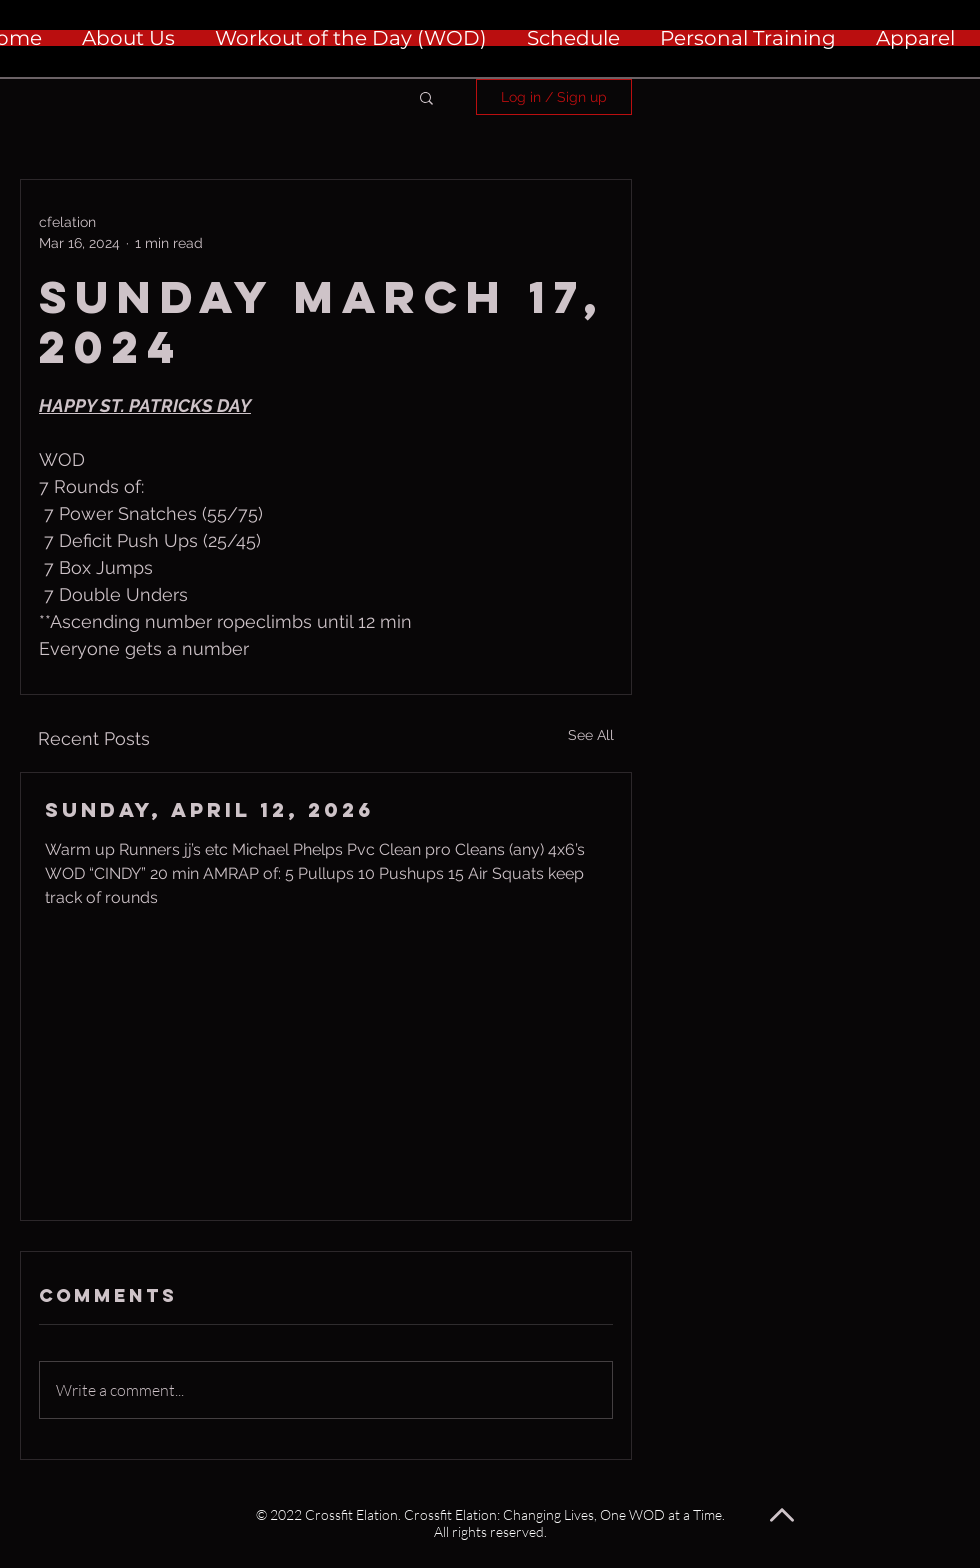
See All (591, 735)
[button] (426, 97)
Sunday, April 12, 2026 (209, 809)
